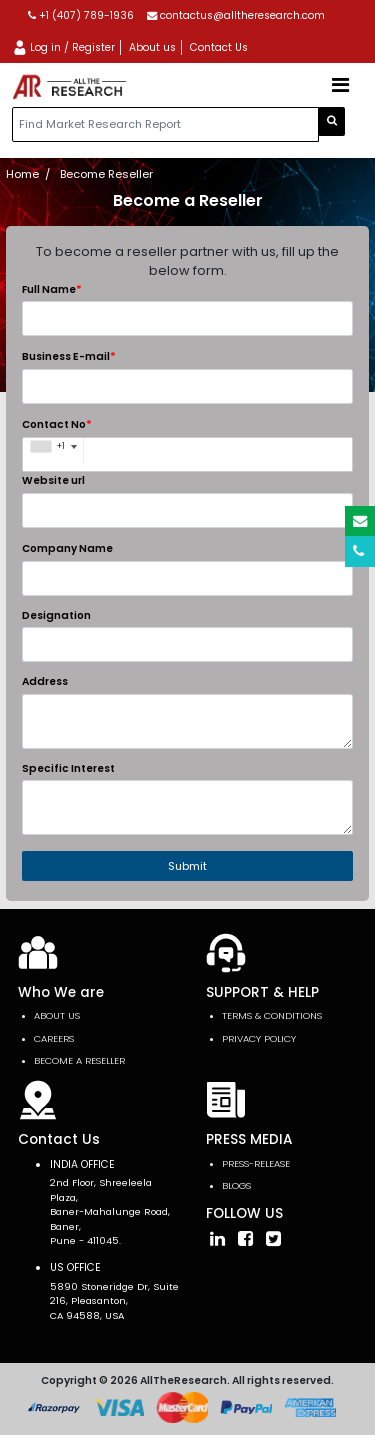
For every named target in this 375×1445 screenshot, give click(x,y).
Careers (54, 1038)
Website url (53, 480)
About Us (57, 1015)
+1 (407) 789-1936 (81, 15)
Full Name (52, 289)
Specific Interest (68, 768)
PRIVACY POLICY (259, 1038)
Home (22, 174)
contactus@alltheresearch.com (236, 15)
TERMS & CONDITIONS (272, 1015)
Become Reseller (106, 174)
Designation (56, 615)
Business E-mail (69, 356)
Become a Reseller (79, 1060)
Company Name (67, 548)
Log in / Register (63, 47)
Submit (187, 866)
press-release (256, 1163)
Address (45, 681)
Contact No (57, 424)
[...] (165, 124)
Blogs (236, 1185)
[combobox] (53, 451)
